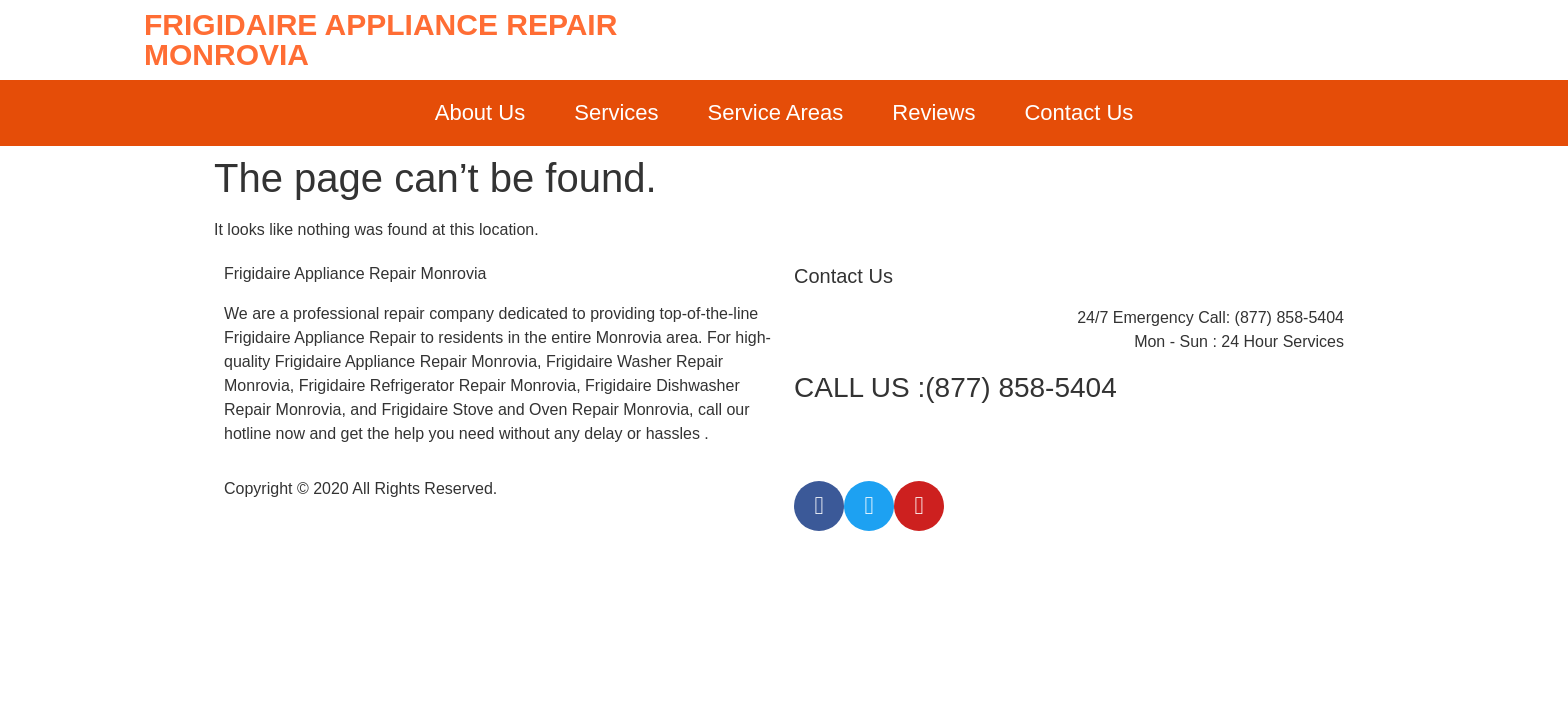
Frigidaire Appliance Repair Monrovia (380, 39)
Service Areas (776, 112)
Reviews (933, 112)
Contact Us (1078, 112)
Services (616, 112)
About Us (480, 112)
